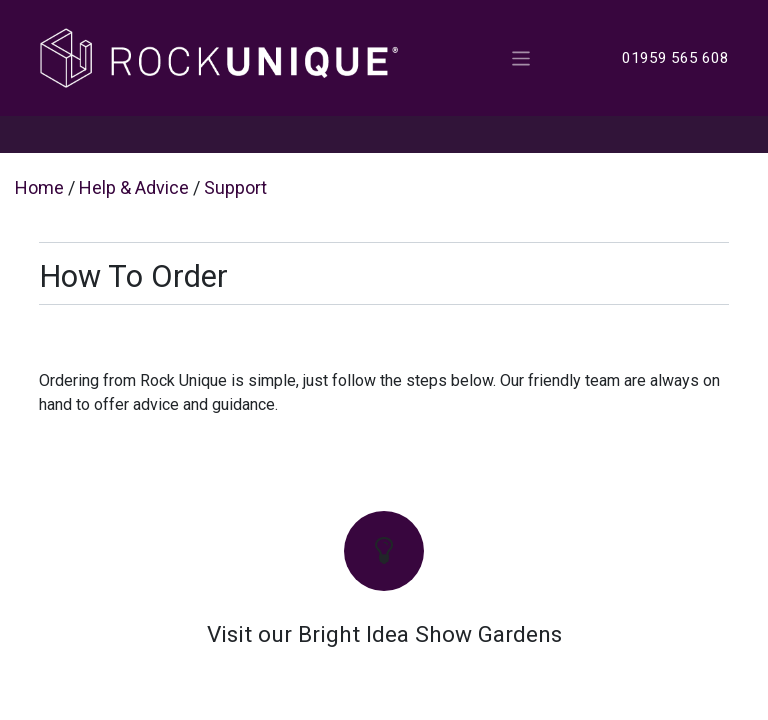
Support (235, 187)
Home (39, 187)
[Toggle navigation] (521, 57)
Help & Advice (134, 187)
